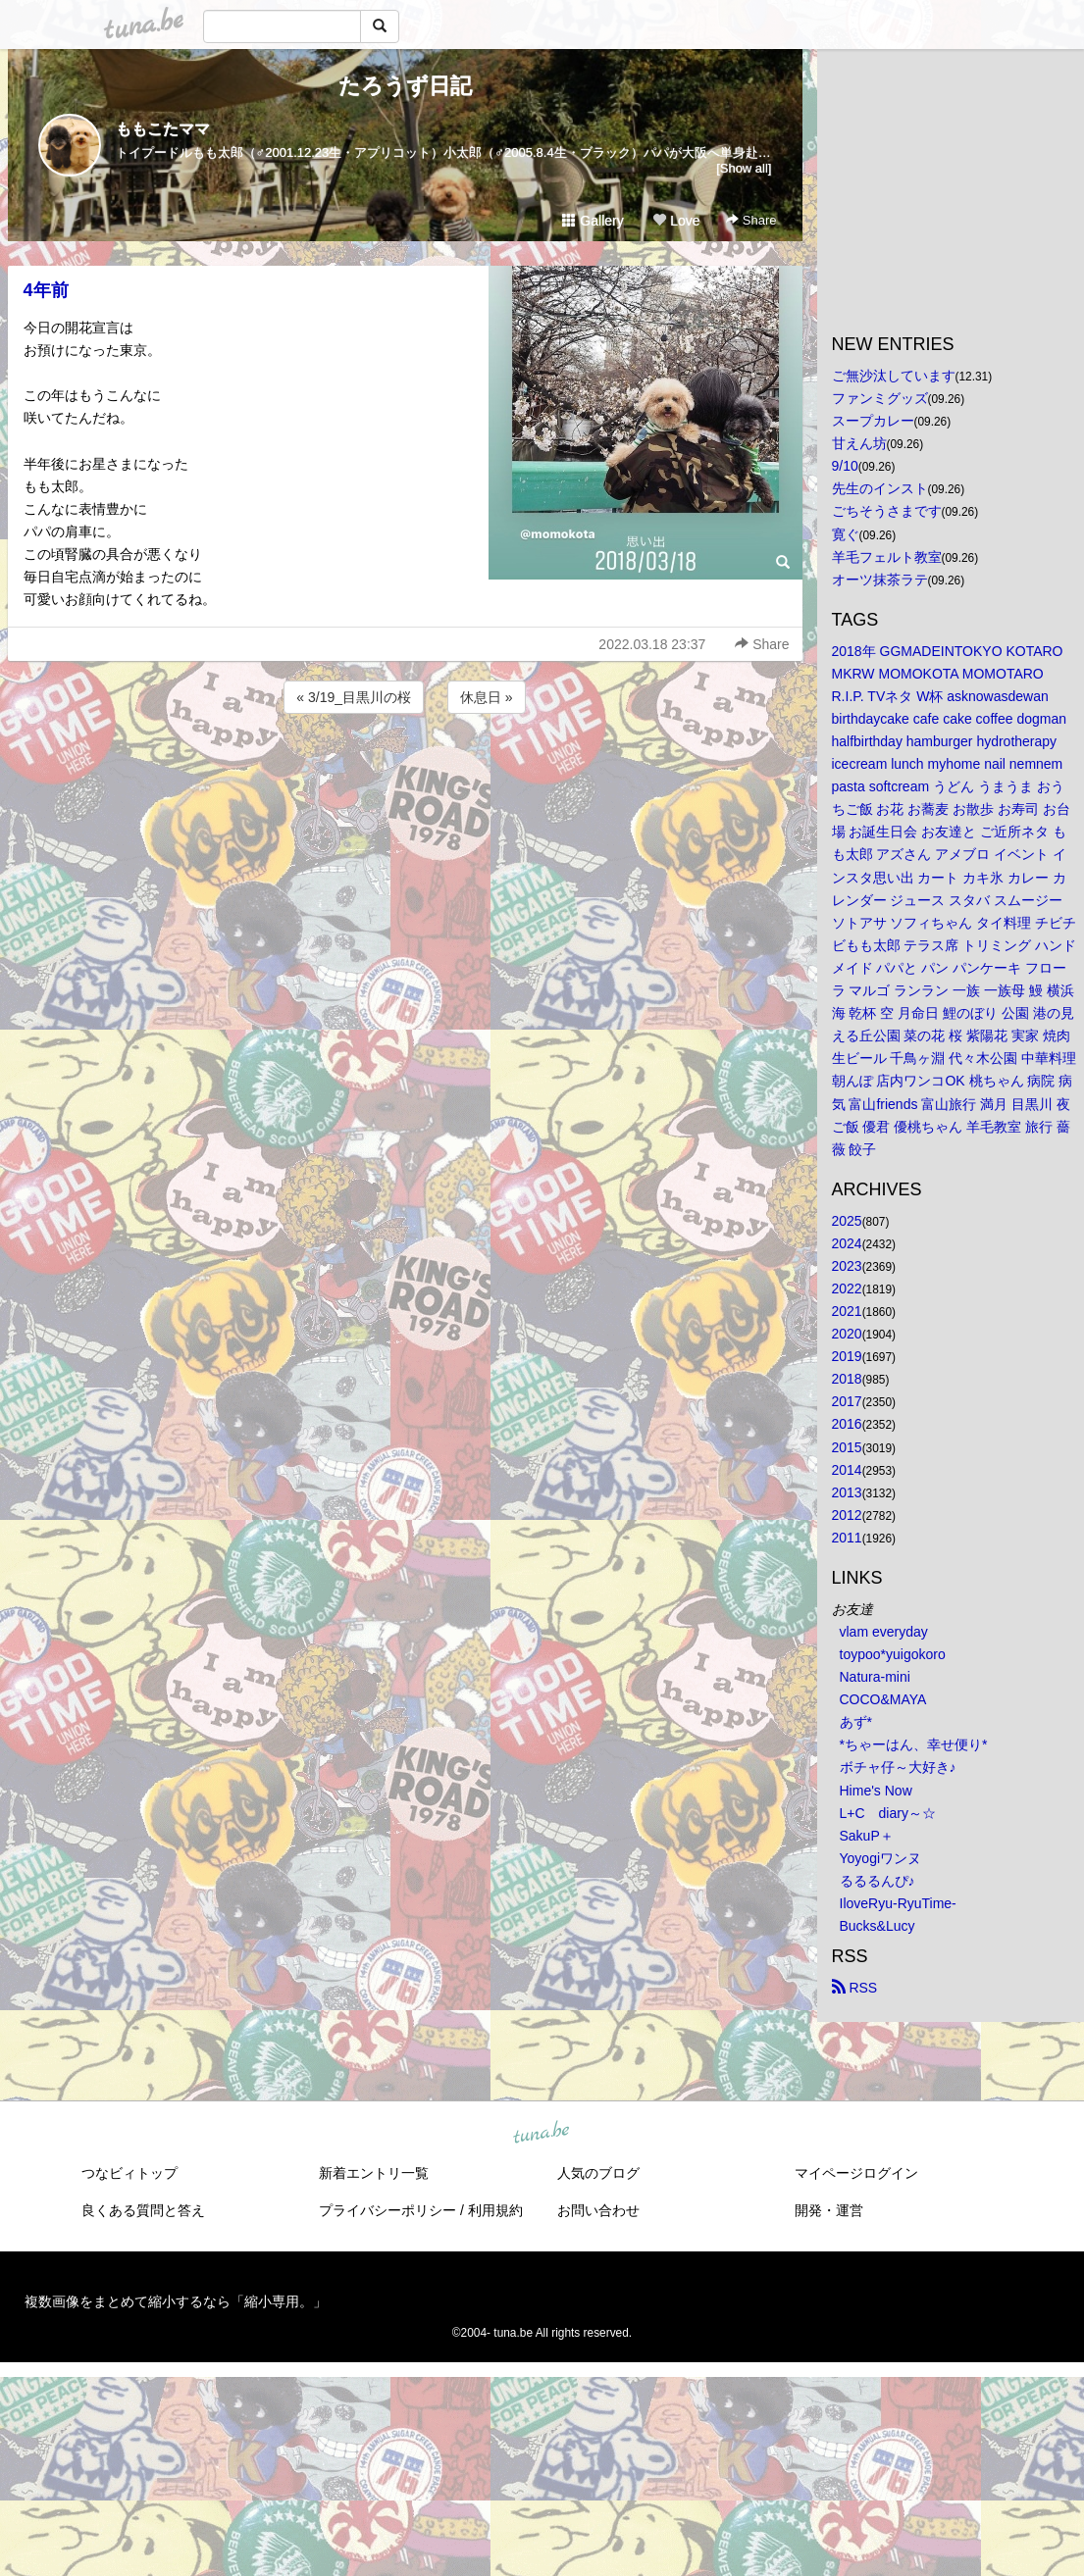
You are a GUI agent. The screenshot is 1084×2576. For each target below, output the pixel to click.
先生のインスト (880, 488)
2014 (847, 1470)
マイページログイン (856, 2173)
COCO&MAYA (883, 1699)
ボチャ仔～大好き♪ (898, 1767)
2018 (847, 1379)
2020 (847, 1333)
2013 (847, 1492)
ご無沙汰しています (893, 375)
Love (675, 220)
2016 (847, 1424)
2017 (847, 1401)
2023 (847, 1266)
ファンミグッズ (880, 398)
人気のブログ (598, 2173)
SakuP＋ (867, 1836)
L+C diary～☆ (888, 1813)
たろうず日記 (405, 86)
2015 (847, 1447)
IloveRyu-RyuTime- (898, 1903)
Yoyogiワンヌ (881, 1858)
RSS (855, 1987)
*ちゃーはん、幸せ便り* (914, 1744)
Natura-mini (875, 1677)
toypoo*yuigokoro (893, 1654)
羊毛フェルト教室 (887, 557)
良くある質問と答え (143, 2210)
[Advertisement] (405, 771)
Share (751, 220)
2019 (847, 1356)
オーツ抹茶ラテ (880, 579)
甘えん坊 (859, 443)
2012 (847, 1515)
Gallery (592, 220)
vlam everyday (884, 1632)
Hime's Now (876, 1790)
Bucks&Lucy (877, 1926)
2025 (847, 1221)
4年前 (46, 290)
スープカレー (873, 421)
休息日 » (486, 697)
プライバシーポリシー (387, 2210)
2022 (847, 1288)
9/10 (845, 466)
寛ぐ (845, 534)
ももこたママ (163, 129)
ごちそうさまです (887, 511)
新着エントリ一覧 (374, 2173)
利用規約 (495, 2210)
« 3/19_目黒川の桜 (353, 697)
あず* (856, 1722)
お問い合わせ (598, 2210)
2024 (847, 1243)
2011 (847, 1537)
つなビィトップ (129, 2173)
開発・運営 (829, 2210)
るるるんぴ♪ (877, 1881)
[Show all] (743, 168)
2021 (847, 1311)
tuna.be (541, 2133)
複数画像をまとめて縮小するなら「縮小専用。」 (176, 2301)
